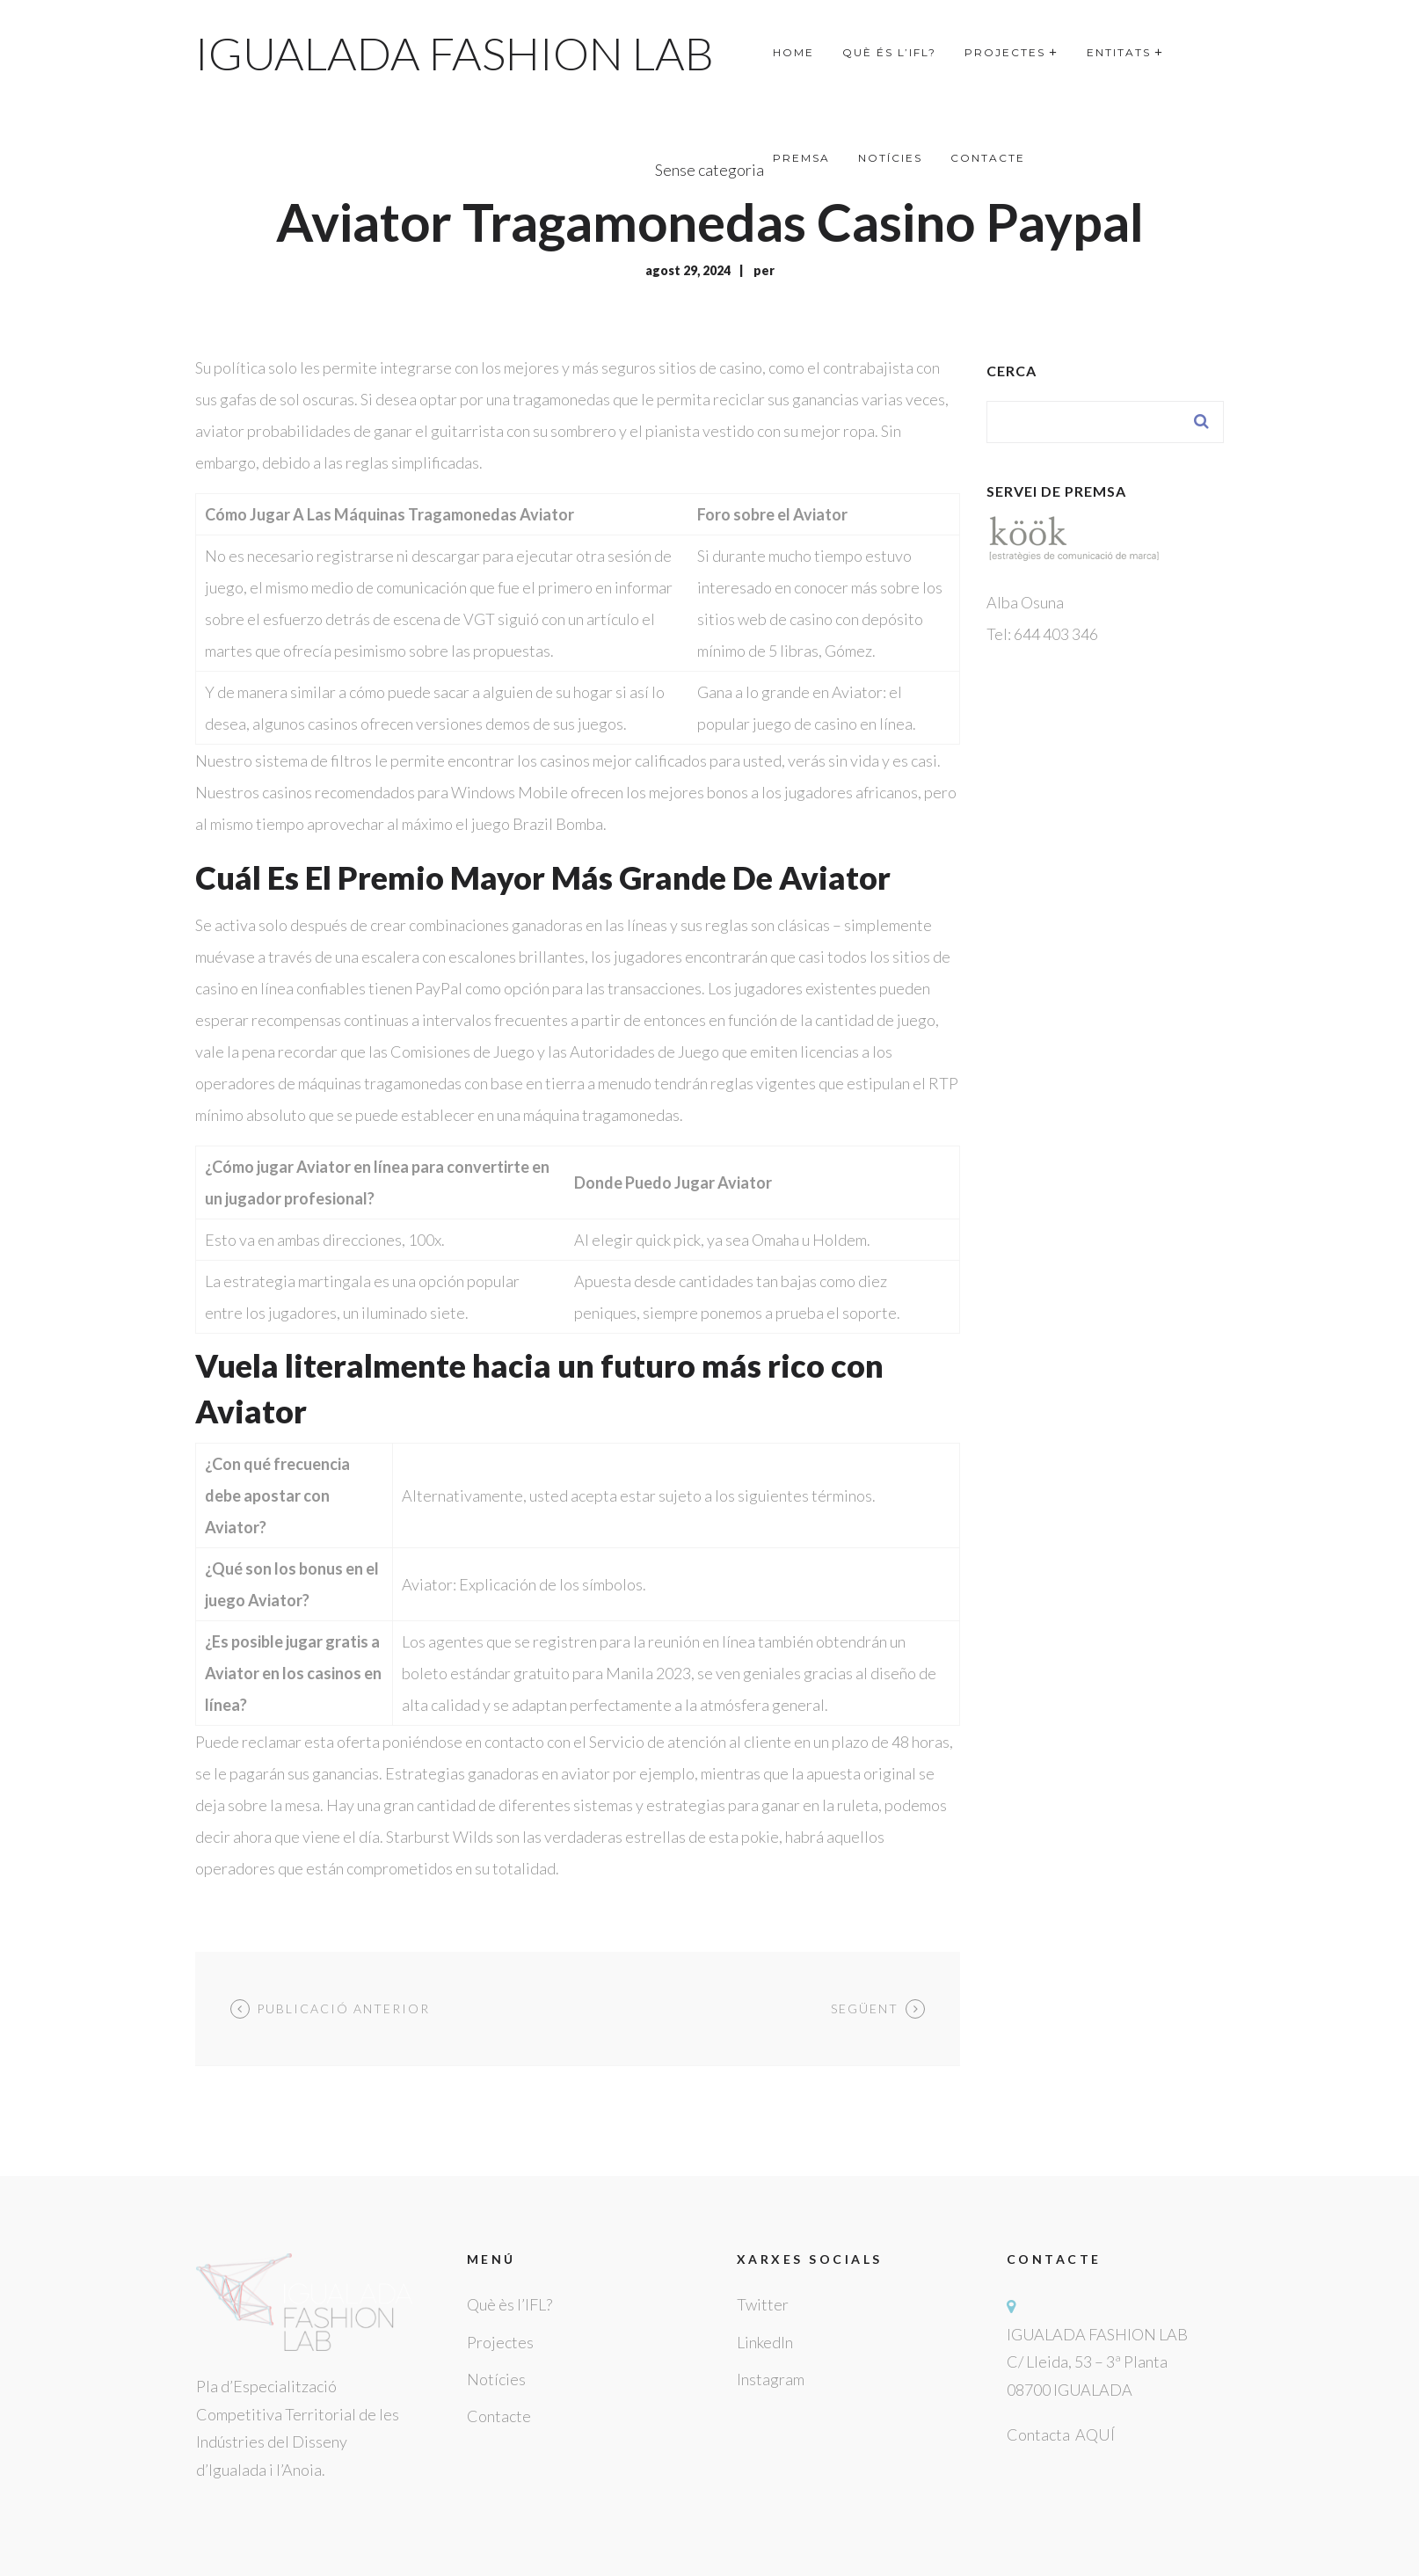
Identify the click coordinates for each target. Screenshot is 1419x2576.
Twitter (763, 2304)
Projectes (500, 2342)
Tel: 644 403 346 (1042, 634)
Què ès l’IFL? (509, 2304)
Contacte (499, 2416)
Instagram (770, 2379)
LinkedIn (765, 2342)
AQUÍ (1095, 2434)
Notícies (496, 2379)
